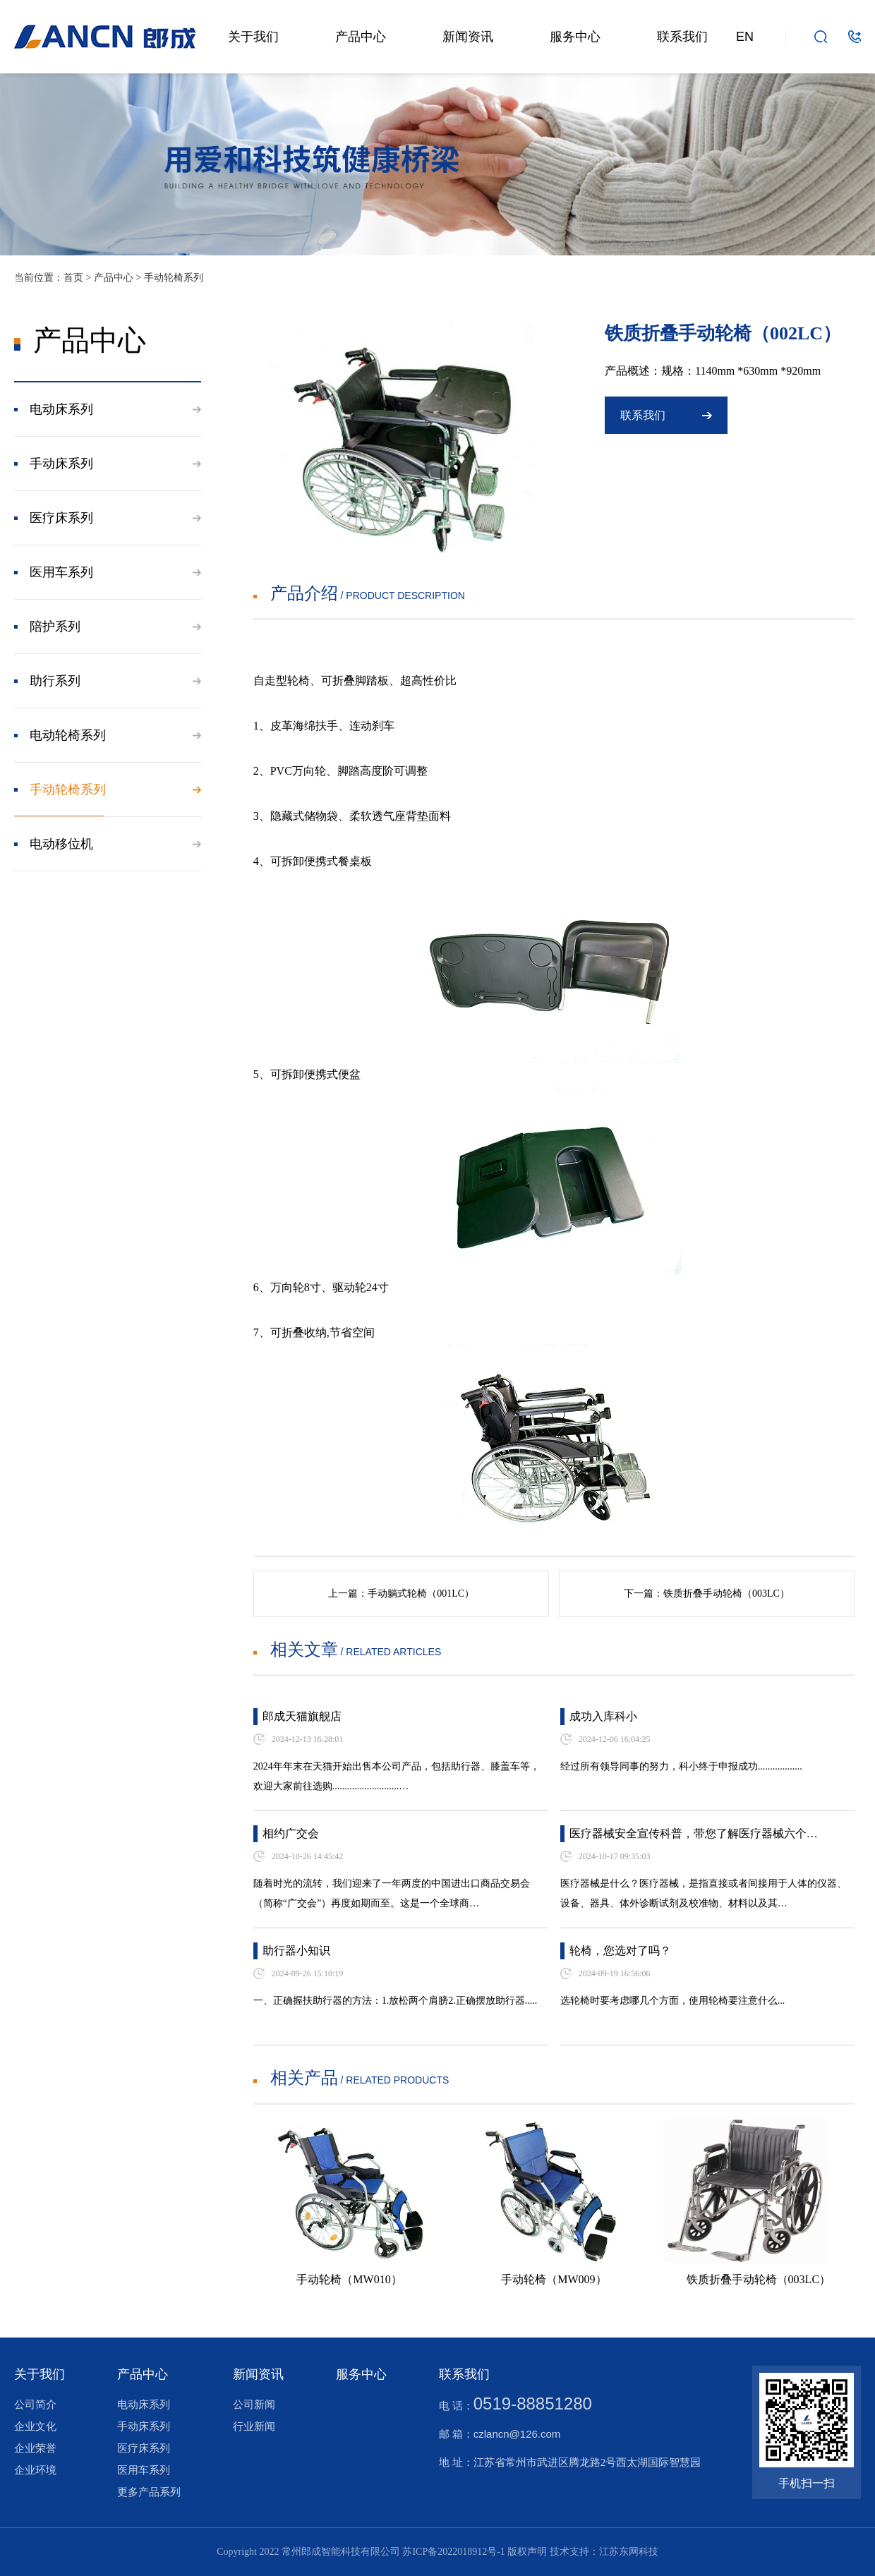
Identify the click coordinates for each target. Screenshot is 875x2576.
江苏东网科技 (628, 2551)
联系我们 (682, 37)
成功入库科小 (603, 1716)
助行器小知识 (296, 1951)
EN (745, 37)
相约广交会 (290, 1833)
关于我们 (253, 37)
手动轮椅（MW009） (553, 2279)
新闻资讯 (467, 37)
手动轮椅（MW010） (349, 2279)
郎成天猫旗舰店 (302, 1716)
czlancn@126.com (517, 2434)
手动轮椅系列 (173, 277)
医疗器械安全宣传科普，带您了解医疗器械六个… (693, 1833)
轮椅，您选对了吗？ (620, 1951)
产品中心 (360, 37)
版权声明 (527, 2551)
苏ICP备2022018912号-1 (453, 2551)
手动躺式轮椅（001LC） (421, 1593)
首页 (73, 277)
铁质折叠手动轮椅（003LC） (726, 1593)
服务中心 (575, 37)
